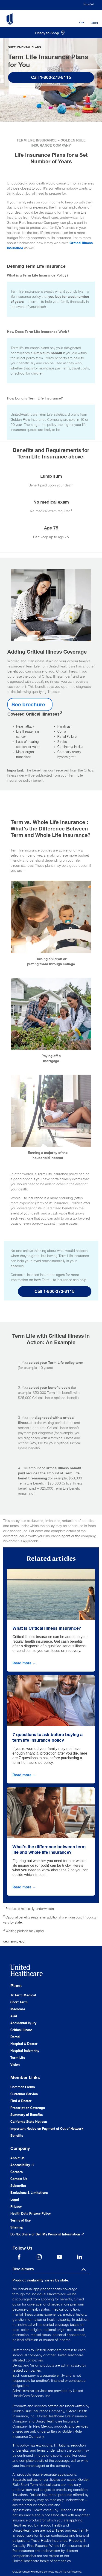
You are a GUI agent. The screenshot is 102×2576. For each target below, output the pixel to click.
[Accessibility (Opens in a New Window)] (22, 2165)
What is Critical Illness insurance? (46, 1628)
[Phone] (78, 15)
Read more (24, 1663)
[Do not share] (47, 2234)
